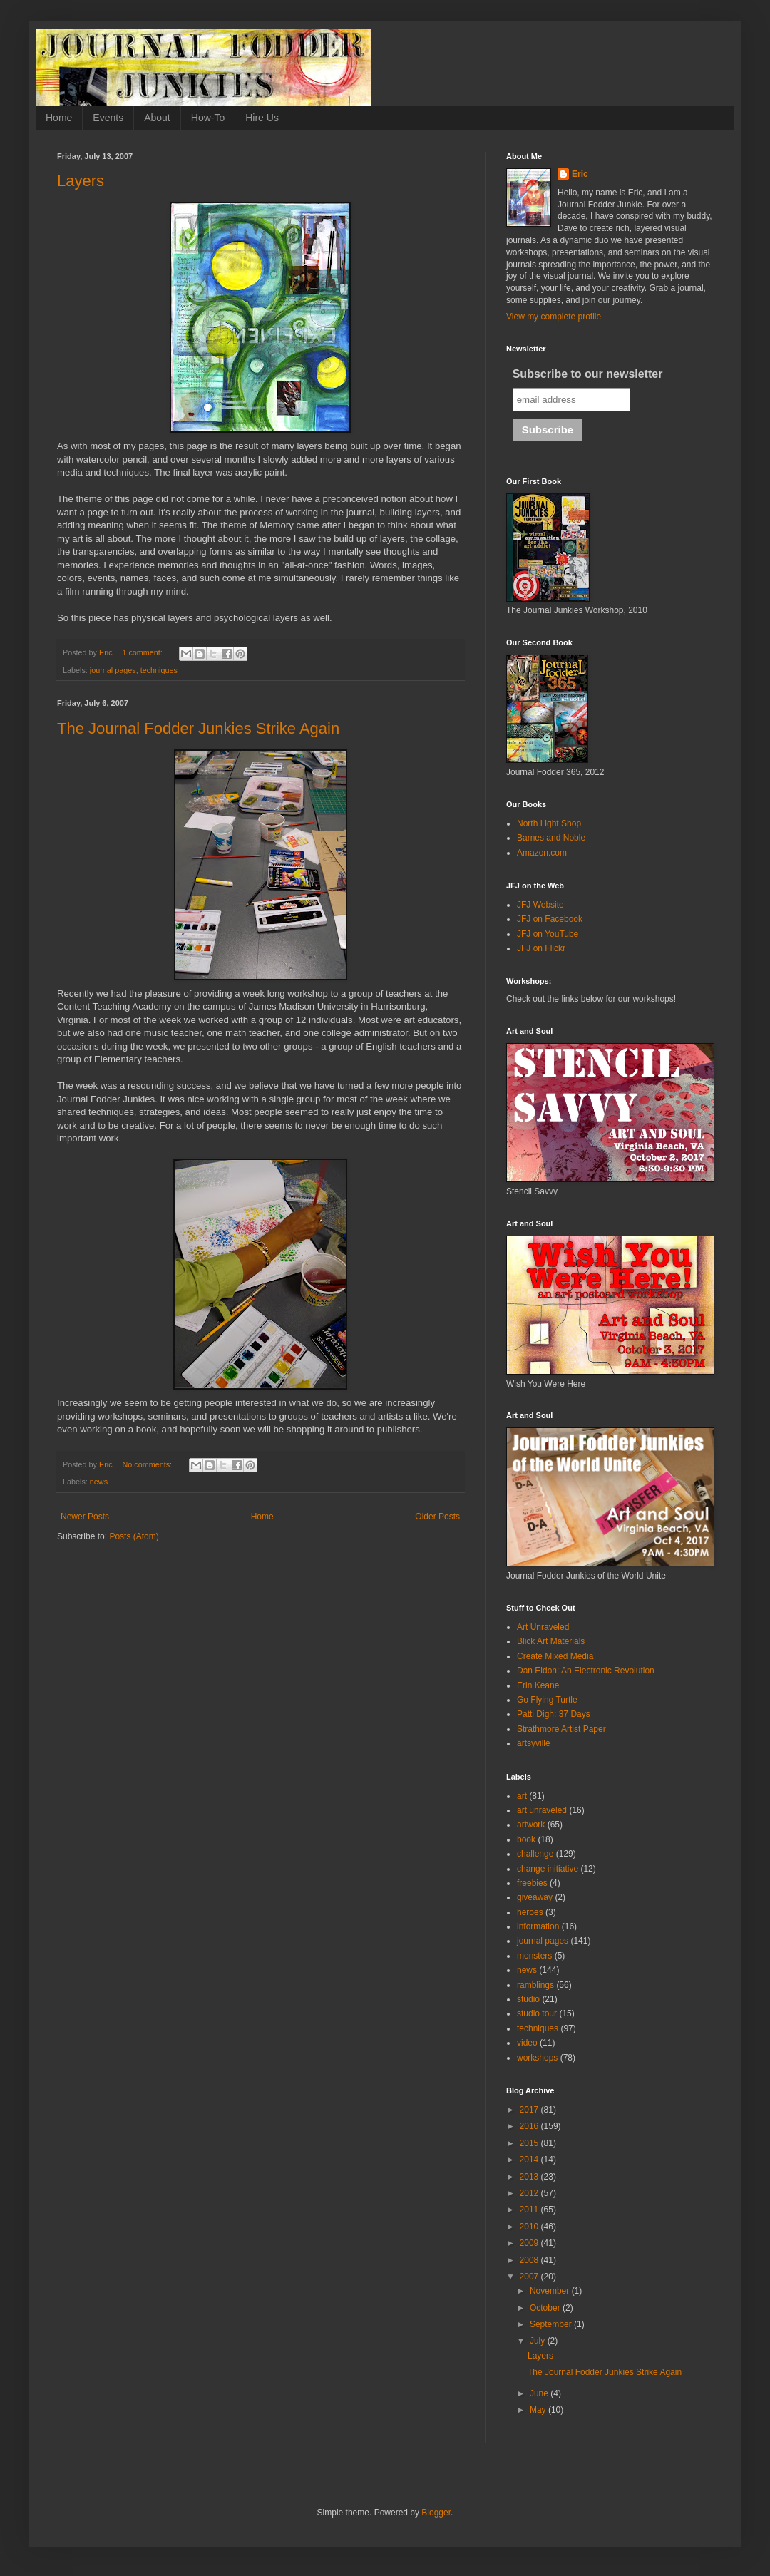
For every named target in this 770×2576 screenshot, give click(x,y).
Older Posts (437, 1517)
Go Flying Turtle (547, 1700)
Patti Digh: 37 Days (553, 1714)
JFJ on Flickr (541, 948)
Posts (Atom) (133, 1536)
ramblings (535, 1985)
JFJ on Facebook (549, 919)
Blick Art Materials (551, 1641)
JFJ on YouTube (547, 934)
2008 (530, 2260)
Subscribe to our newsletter (588, 374)
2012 (530, 2193)
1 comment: (143, 652)
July (539, 2341)
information (538, 1926)
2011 (530, 2210)
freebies (532, 1883)
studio (528, 1999)
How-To (208, 117)
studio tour (537, 2013)
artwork (531, 1825)
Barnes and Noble (551, 838)
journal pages (113, 670)
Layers (80, 181)
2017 (530, 2110)
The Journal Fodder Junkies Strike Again (198, 728)
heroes (530, 1912)
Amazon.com (542, 853)
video (527, 2043)
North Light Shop (549, 823)
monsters (534, 1956)
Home (59, 117)
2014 (530, 2160)
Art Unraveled (543, 1627)
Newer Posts (85, 1517)
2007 (530, 2277)
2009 (530, 2243)
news (99, 1481)
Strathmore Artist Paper (561, 1729)
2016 (530, 2126)
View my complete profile (553, 317)
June (540, 2393)
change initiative (547, 1869)
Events (108, 117)
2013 (530, 2177)
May (539, 2410)
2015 (530, 2143)
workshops (537, 2058)
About (157, 117)
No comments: (148, 1464)
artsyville (533, 1743)
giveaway (535, 1897)
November (551, 2291)
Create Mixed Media (555, 1656)
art (522, 1796)
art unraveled (542, 1810)
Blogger (436, 2513)
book (526, 1839)
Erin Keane (538, 1685)
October (546, 2308)
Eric (580, 174)
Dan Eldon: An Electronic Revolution (585, 1671)
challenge (535, 1854)
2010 (530, 2227)
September (552, 2324)
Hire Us (262, 117)
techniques (159, 670)
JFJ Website (540, 905)
